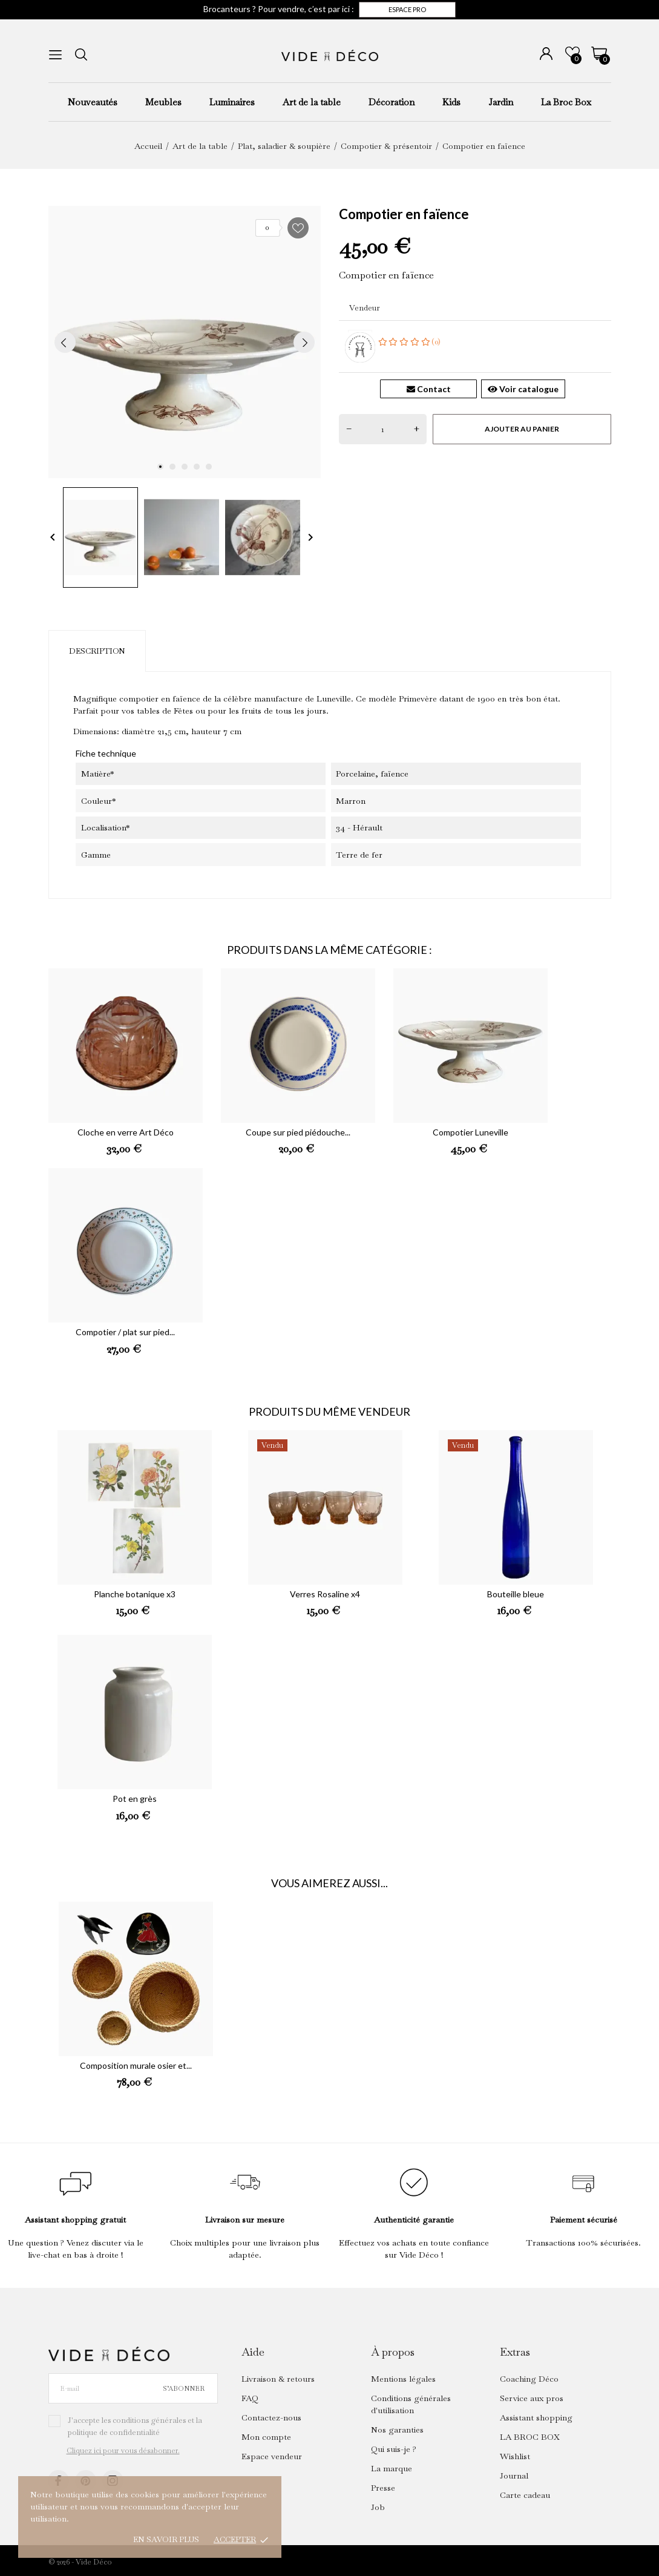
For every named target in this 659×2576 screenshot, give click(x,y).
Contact (429, 389)
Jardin (500, 102)
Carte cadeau (525, 2494)
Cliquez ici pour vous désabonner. (123, 2451)
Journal (514, 2475)
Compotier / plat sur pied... (125, 1332)
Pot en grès (135, 1798)
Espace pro (407, 9)
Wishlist (515, 2456)
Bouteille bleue (515, 1594)
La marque (391, 2468)
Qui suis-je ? (393, 2448)
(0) (409, 342)
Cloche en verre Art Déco (125, 1132)
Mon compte (266, 2436)
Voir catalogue (523, 389)
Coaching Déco (529, 2378)
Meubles (163, 102)
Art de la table (312, 102)
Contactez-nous (271, 2417)
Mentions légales (403, 2378)
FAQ (249, 2398)
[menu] (55, 54)
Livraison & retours (278, 2378)
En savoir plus (166, 2539)
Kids (451, 102)
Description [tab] (97, 651)
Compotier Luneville (470, 1132)
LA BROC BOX (530, 2436)
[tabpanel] (184, 342)
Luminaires (232, 102)
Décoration (392, 102)
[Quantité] (382, 429)
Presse (383, 2487)
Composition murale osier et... (136, 2065)
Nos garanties (397, 2429)
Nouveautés (92, 102)
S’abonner (184, 2388)
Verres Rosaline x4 (325, 1594)
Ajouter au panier (522, 428)
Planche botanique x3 (134, 1594)
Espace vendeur (271, 2456)
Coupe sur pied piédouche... (298, 1132)
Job (378, 2507)
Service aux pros (531, 2398)
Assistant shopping (536, 2417)
